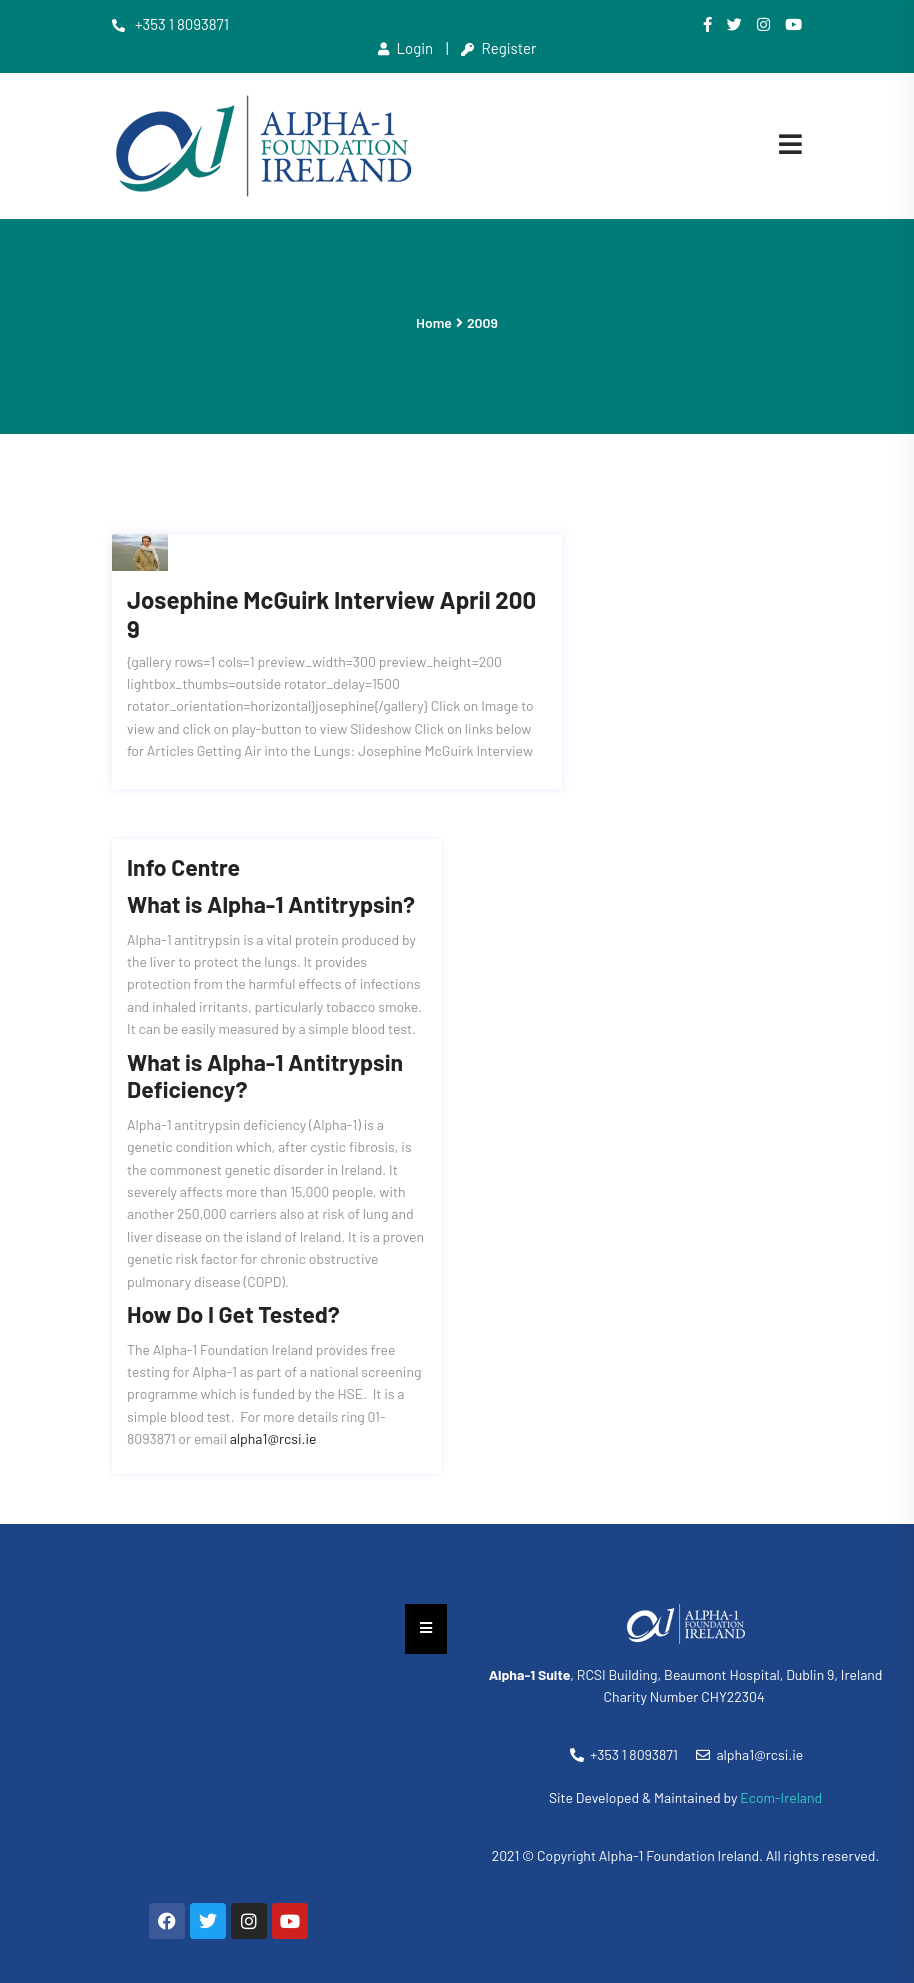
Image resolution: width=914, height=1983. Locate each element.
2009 (482, 322)
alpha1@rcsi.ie (273, 1402)
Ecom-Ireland (781, 1761)
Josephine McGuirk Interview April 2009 (331, 578)
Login (406, 48)
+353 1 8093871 (170, 24)
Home (434, 322)
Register (499, 48)
